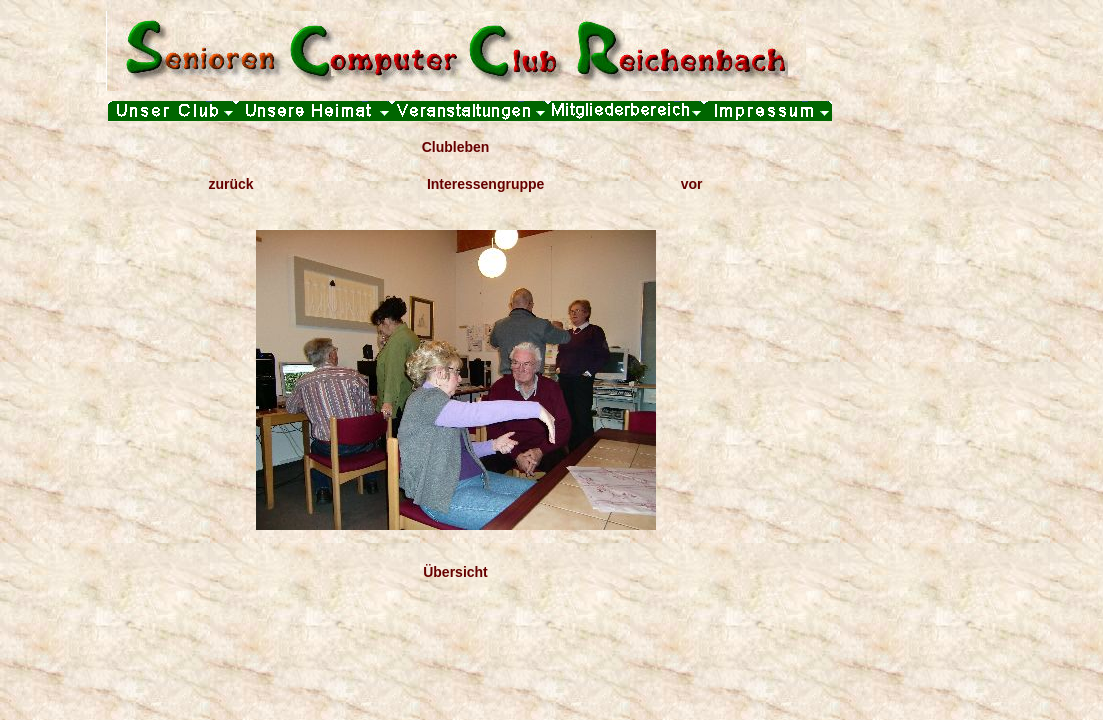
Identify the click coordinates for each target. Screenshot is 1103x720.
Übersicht (455, 572)
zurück (231, 184)
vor (692, 184)
